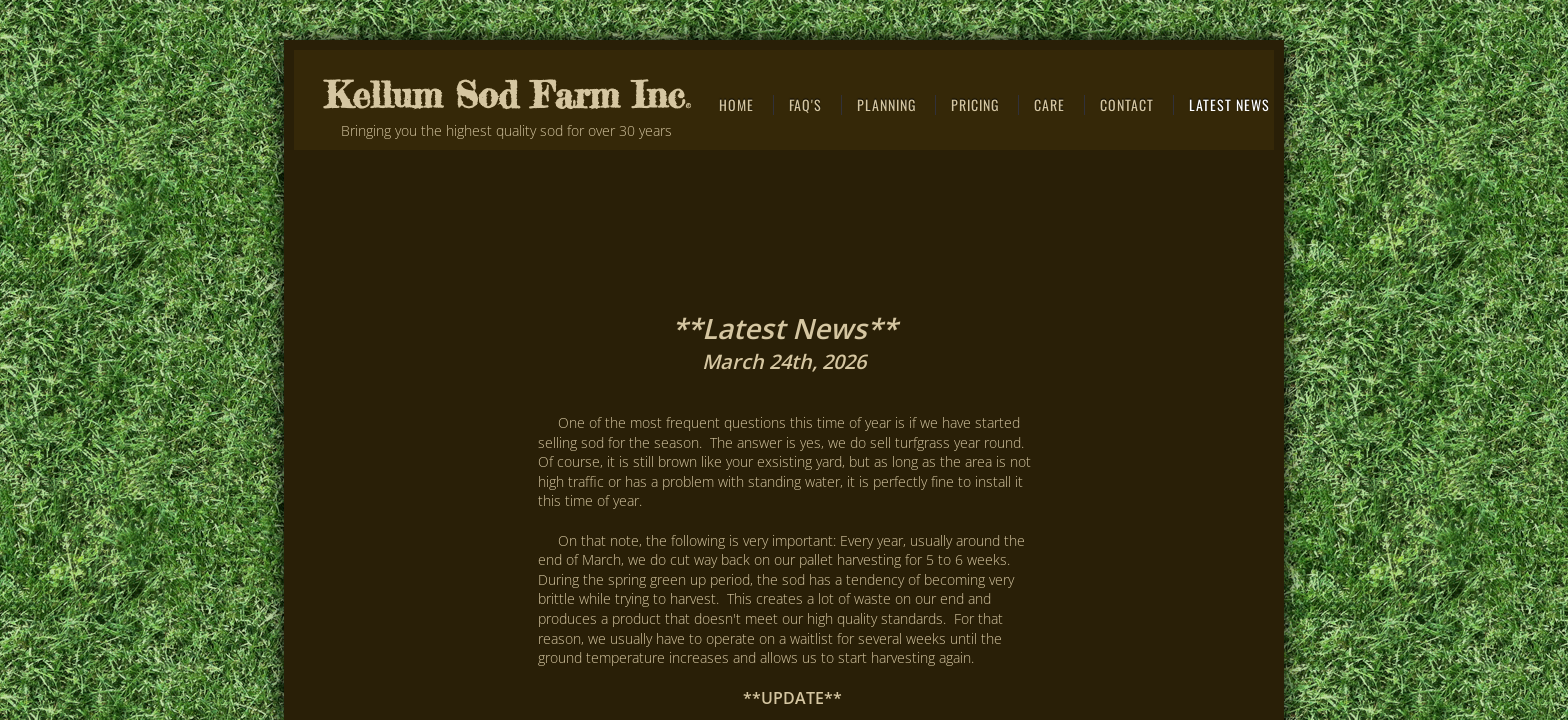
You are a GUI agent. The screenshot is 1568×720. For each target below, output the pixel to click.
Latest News (1229, 105)
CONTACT (1127, 105)
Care (1049, 105)
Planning (886, 105)
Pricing (975, 105)
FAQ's (805, 105)
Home (736, 105)
